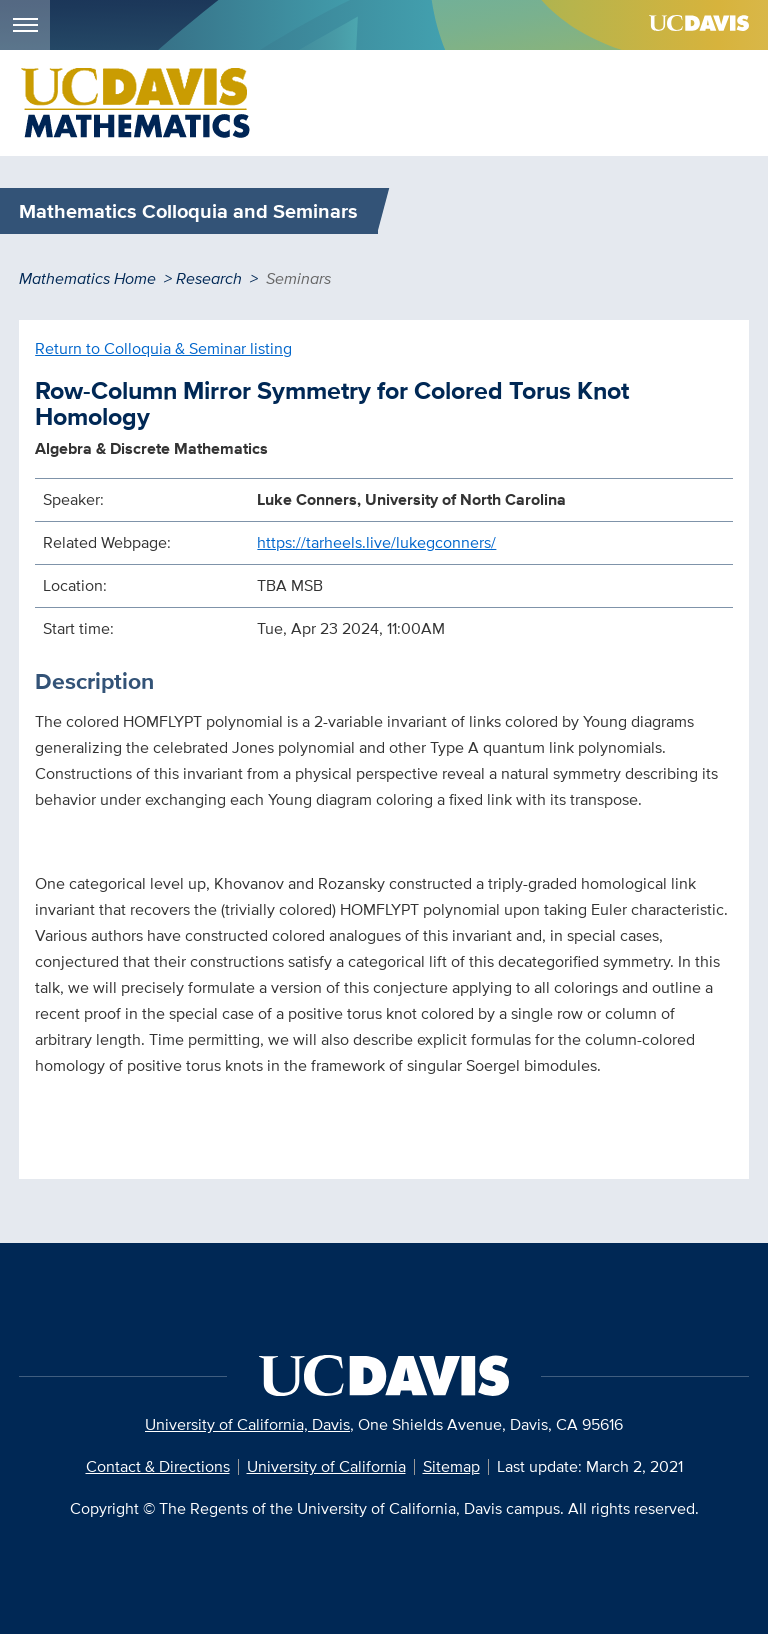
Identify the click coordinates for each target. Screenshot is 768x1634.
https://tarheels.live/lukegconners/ (376, 542)
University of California (326, 1466)
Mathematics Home (87, 278)
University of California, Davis (247, 1424)
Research (209, 278)
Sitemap (451, 1466)
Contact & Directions (158, 1466)
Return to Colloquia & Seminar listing (163, 348)
